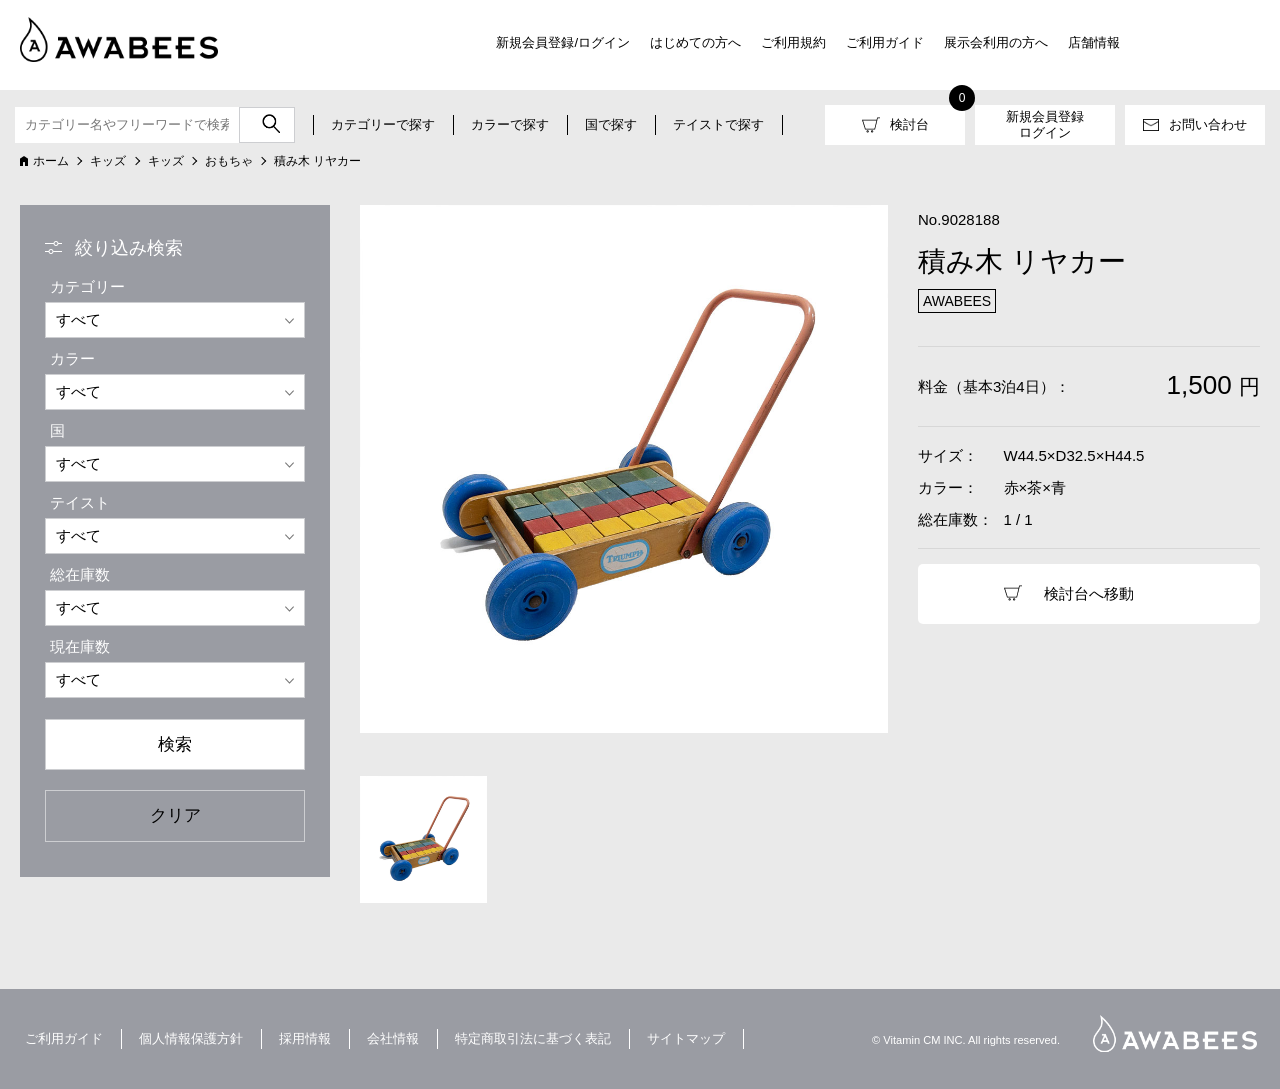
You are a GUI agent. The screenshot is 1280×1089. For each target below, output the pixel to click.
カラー (72, 358)
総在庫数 (80, 574)
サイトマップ (686, 1038)
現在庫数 (80, 646)
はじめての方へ (695, 42)
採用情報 (305, 1038)
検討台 (909, 124)
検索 (175, 744)
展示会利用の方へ (996, 42)
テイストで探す (718, 124)
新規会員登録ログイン (1045, 124)
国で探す (611, 124)
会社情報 (393, 1038)
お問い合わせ (1208, 124)
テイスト (80, 502)
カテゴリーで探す (383, 124)
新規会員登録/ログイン (563, 42)
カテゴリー (87, 286)
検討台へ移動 (1089, 593)
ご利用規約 (793, 42)
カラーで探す (510, 124)
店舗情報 (1094, 42)
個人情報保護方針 (191, 1038)
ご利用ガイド (885, 42)
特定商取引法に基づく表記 (533, 1038)
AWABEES (1175, 1033)
